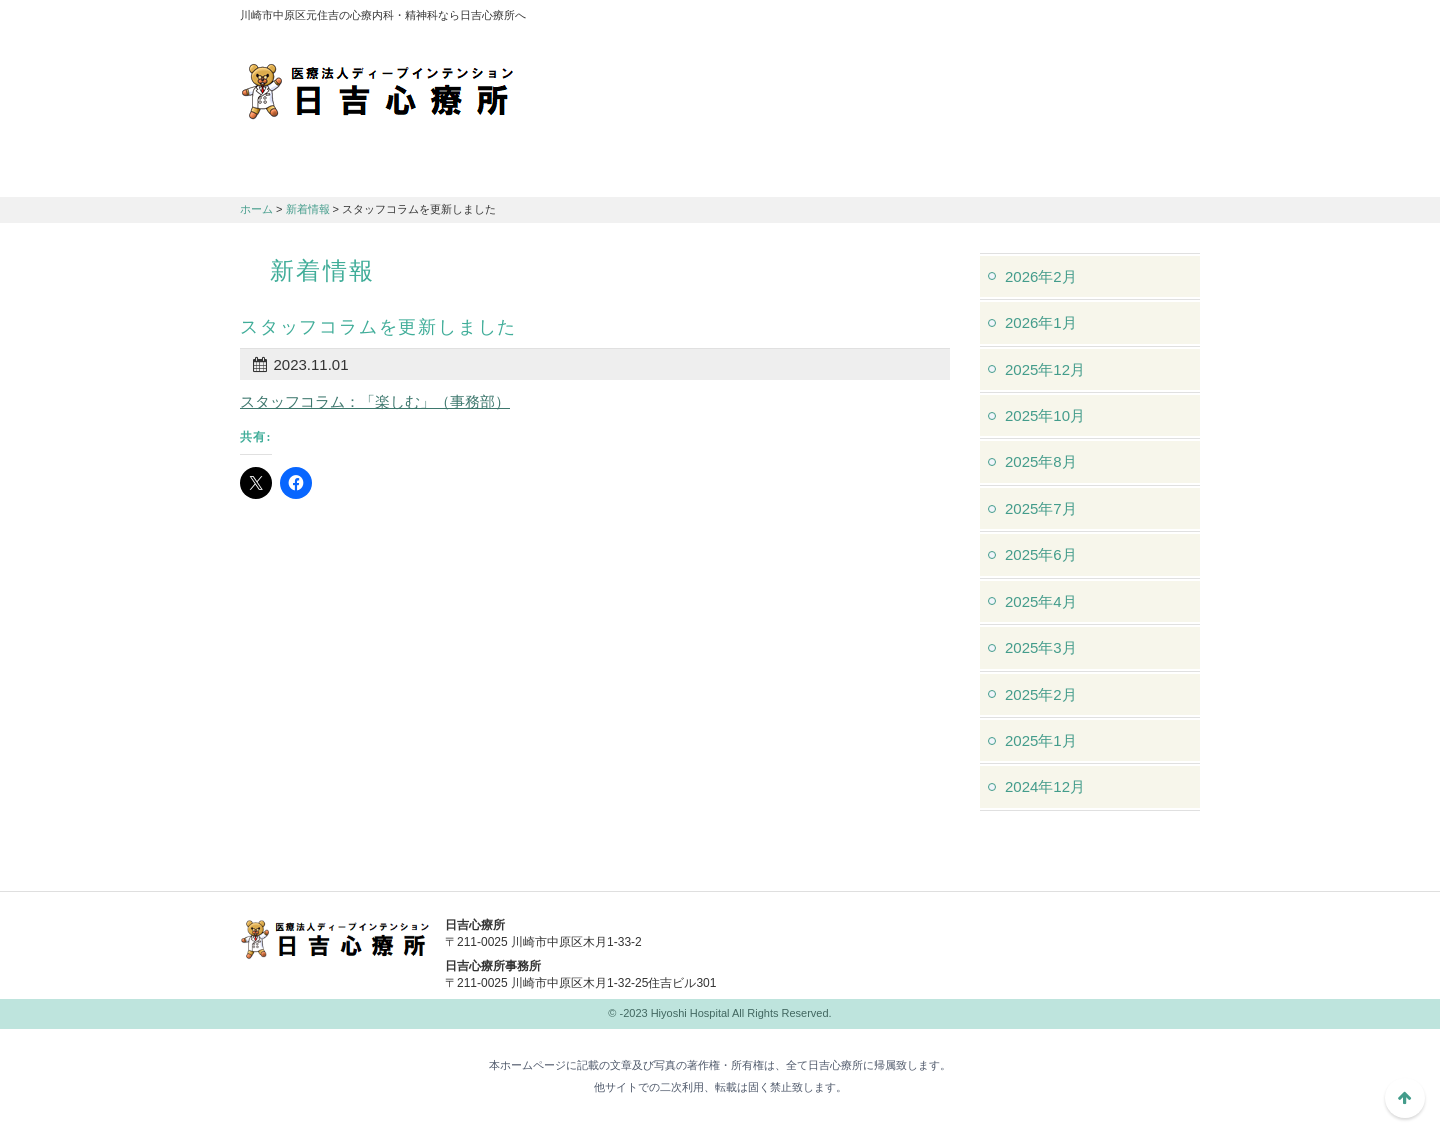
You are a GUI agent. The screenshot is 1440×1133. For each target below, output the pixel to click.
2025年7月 (1041, 508)
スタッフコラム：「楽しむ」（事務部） (375, 401)
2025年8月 (1041, 461)
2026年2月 (1041, 276)
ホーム (256, 209)
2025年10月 (1045, 415)
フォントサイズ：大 (1177, 19)
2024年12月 (1045, 786)
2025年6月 (1041, 554)
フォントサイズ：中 (1147, 19)
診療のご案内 (480, 171)
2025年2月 (1041, 694)
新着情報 (308, 209)
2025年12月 (1045, 369)
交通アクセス (640, 171)
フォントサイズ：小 (1118, 19)
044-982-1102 (880, 938)
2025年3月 (1041, 647)
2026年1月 (1041, 322)
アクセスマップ (930, 20)
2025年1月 (1041, 740)
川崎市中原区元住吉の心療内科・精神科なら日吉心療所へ (377, 90)
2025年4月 (1041, 601)
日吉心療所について (320, 171)
